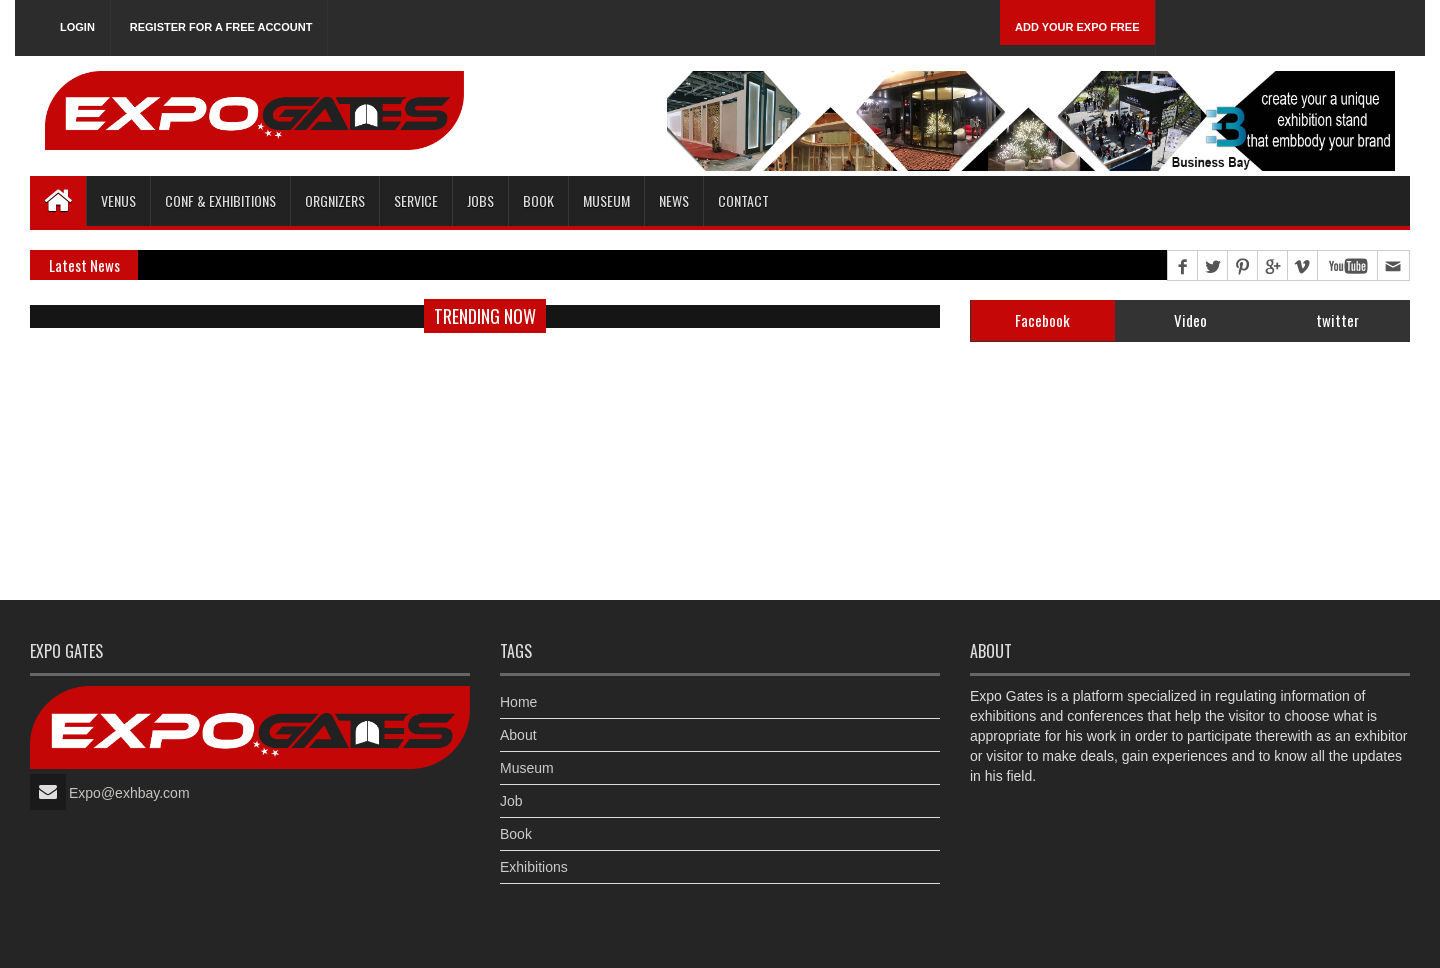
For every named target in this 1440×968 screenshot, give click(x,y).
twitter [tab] (1337, 320)
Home (518, 702)
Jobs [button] (480, 200)
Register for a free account (221, 27)
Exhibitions (534, 867)
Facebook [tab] (1042, 320)
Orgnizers (335, 200)
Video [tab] (1190, 320)
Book (516, 834)
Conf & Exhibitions (220, 200)
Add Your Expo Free (1077, 27)
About (518, 735)
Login (77, 27)
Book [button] (538, 200)
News (674, 200)
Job (511, 801)
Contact (743, 200)
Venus (118, 200)
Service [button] (416, 200)
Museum (606, 200)
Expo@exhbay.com (129, 793)
